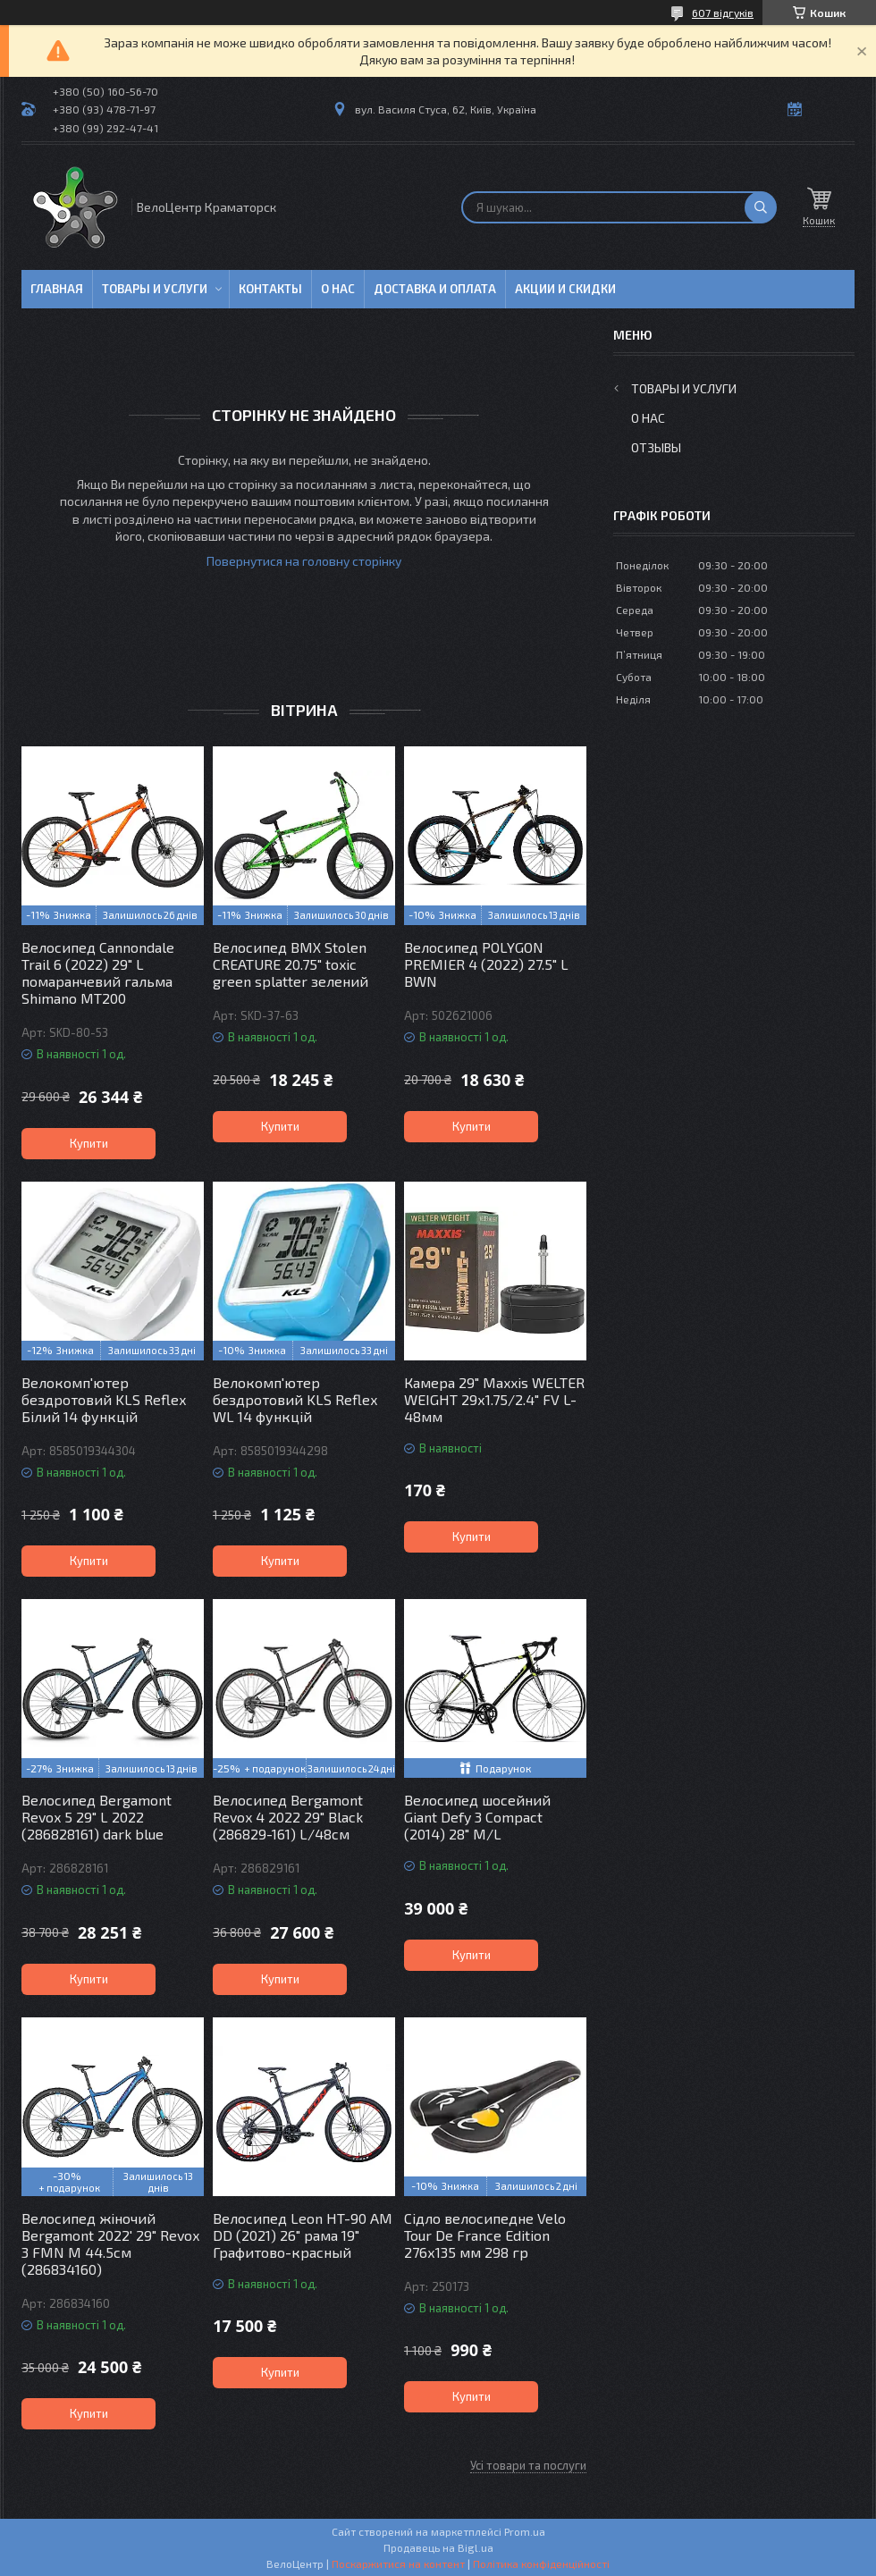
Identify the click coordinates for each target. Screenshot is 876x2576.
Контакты (270, 289)
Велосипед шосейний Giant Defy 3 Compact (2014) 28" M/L (477, 1816)
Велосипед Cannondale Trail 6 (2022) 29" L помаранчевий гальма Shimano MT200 (97, 972)
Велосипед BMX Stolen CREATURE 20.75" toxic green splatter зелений (290, 964)
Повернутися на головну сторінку (303, 560)
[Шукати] (761, 207)
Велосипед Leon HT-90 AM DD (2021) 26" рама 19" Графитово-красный (302, 2235)
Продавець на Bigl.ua (438, 2547)
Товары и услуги (154, 289)
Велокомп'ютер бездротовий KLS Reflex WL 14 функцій (295, 1399)
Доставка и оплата (435, 289)
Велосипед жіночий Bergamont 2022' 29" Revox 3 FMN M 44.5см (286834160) (110, 2243)
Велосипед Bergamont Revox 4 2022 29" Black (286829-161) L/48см (288, 1816)
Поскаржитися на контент (398, 2563)
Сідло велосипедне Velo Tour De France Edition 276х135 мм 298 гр (485, 2235)
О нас (338, 289)
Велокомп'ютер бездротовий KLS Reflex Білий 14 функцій (103, 1399)
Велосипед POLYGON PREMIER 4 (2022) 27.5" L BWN (486, 964)
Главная (56, 289)
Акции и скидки (565, 289)
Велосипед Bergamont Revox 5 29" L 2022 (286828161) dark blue (96, 1816)
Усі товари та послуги (528, 2465)
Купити (89, 1143)
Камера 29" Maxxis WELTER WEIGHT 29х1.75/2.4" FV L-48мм (494, 1399)
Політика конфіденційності (541, 2563)
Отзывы (656, 447)
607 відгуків (723, 12)
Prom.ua (524, 2531)
